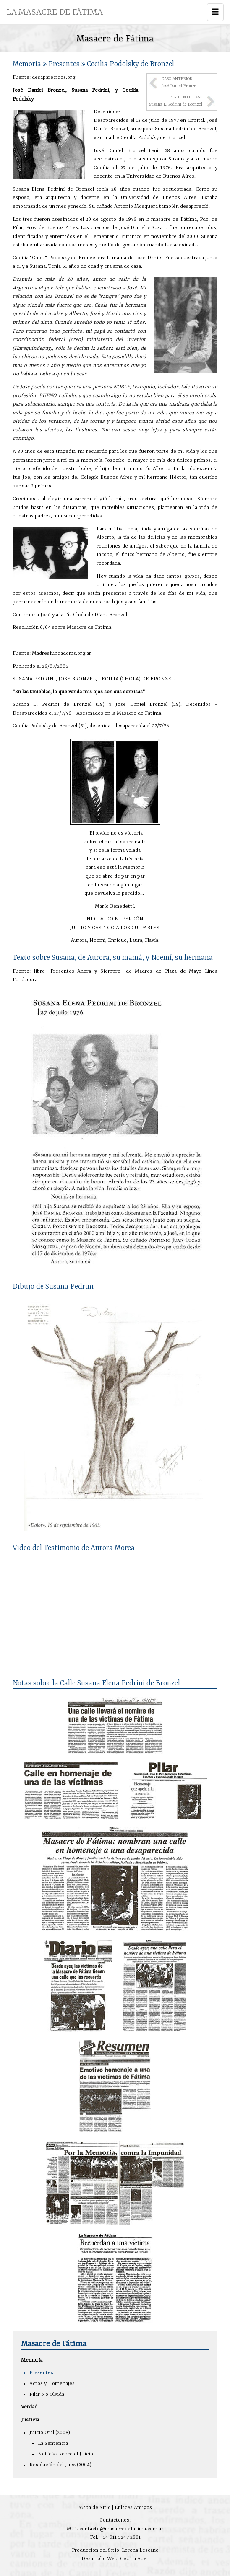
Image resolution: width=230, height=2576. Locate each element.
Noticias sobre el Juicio (65, 2454)
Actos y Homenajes (52, 2384)
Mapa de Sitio (94, 2508)
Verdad (29, 2407)
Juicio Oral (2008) (49, 2433)
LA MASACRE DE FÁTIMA (54, 12)
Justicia (30, 2420)
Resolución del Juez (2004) (60, 2465)
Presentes (41, 2373)
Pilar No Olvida (46, 2395)
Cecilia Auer (134, 2559)
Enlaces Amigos (133, 2508)
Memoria (31, 2360)
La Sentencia (53, 2444)
